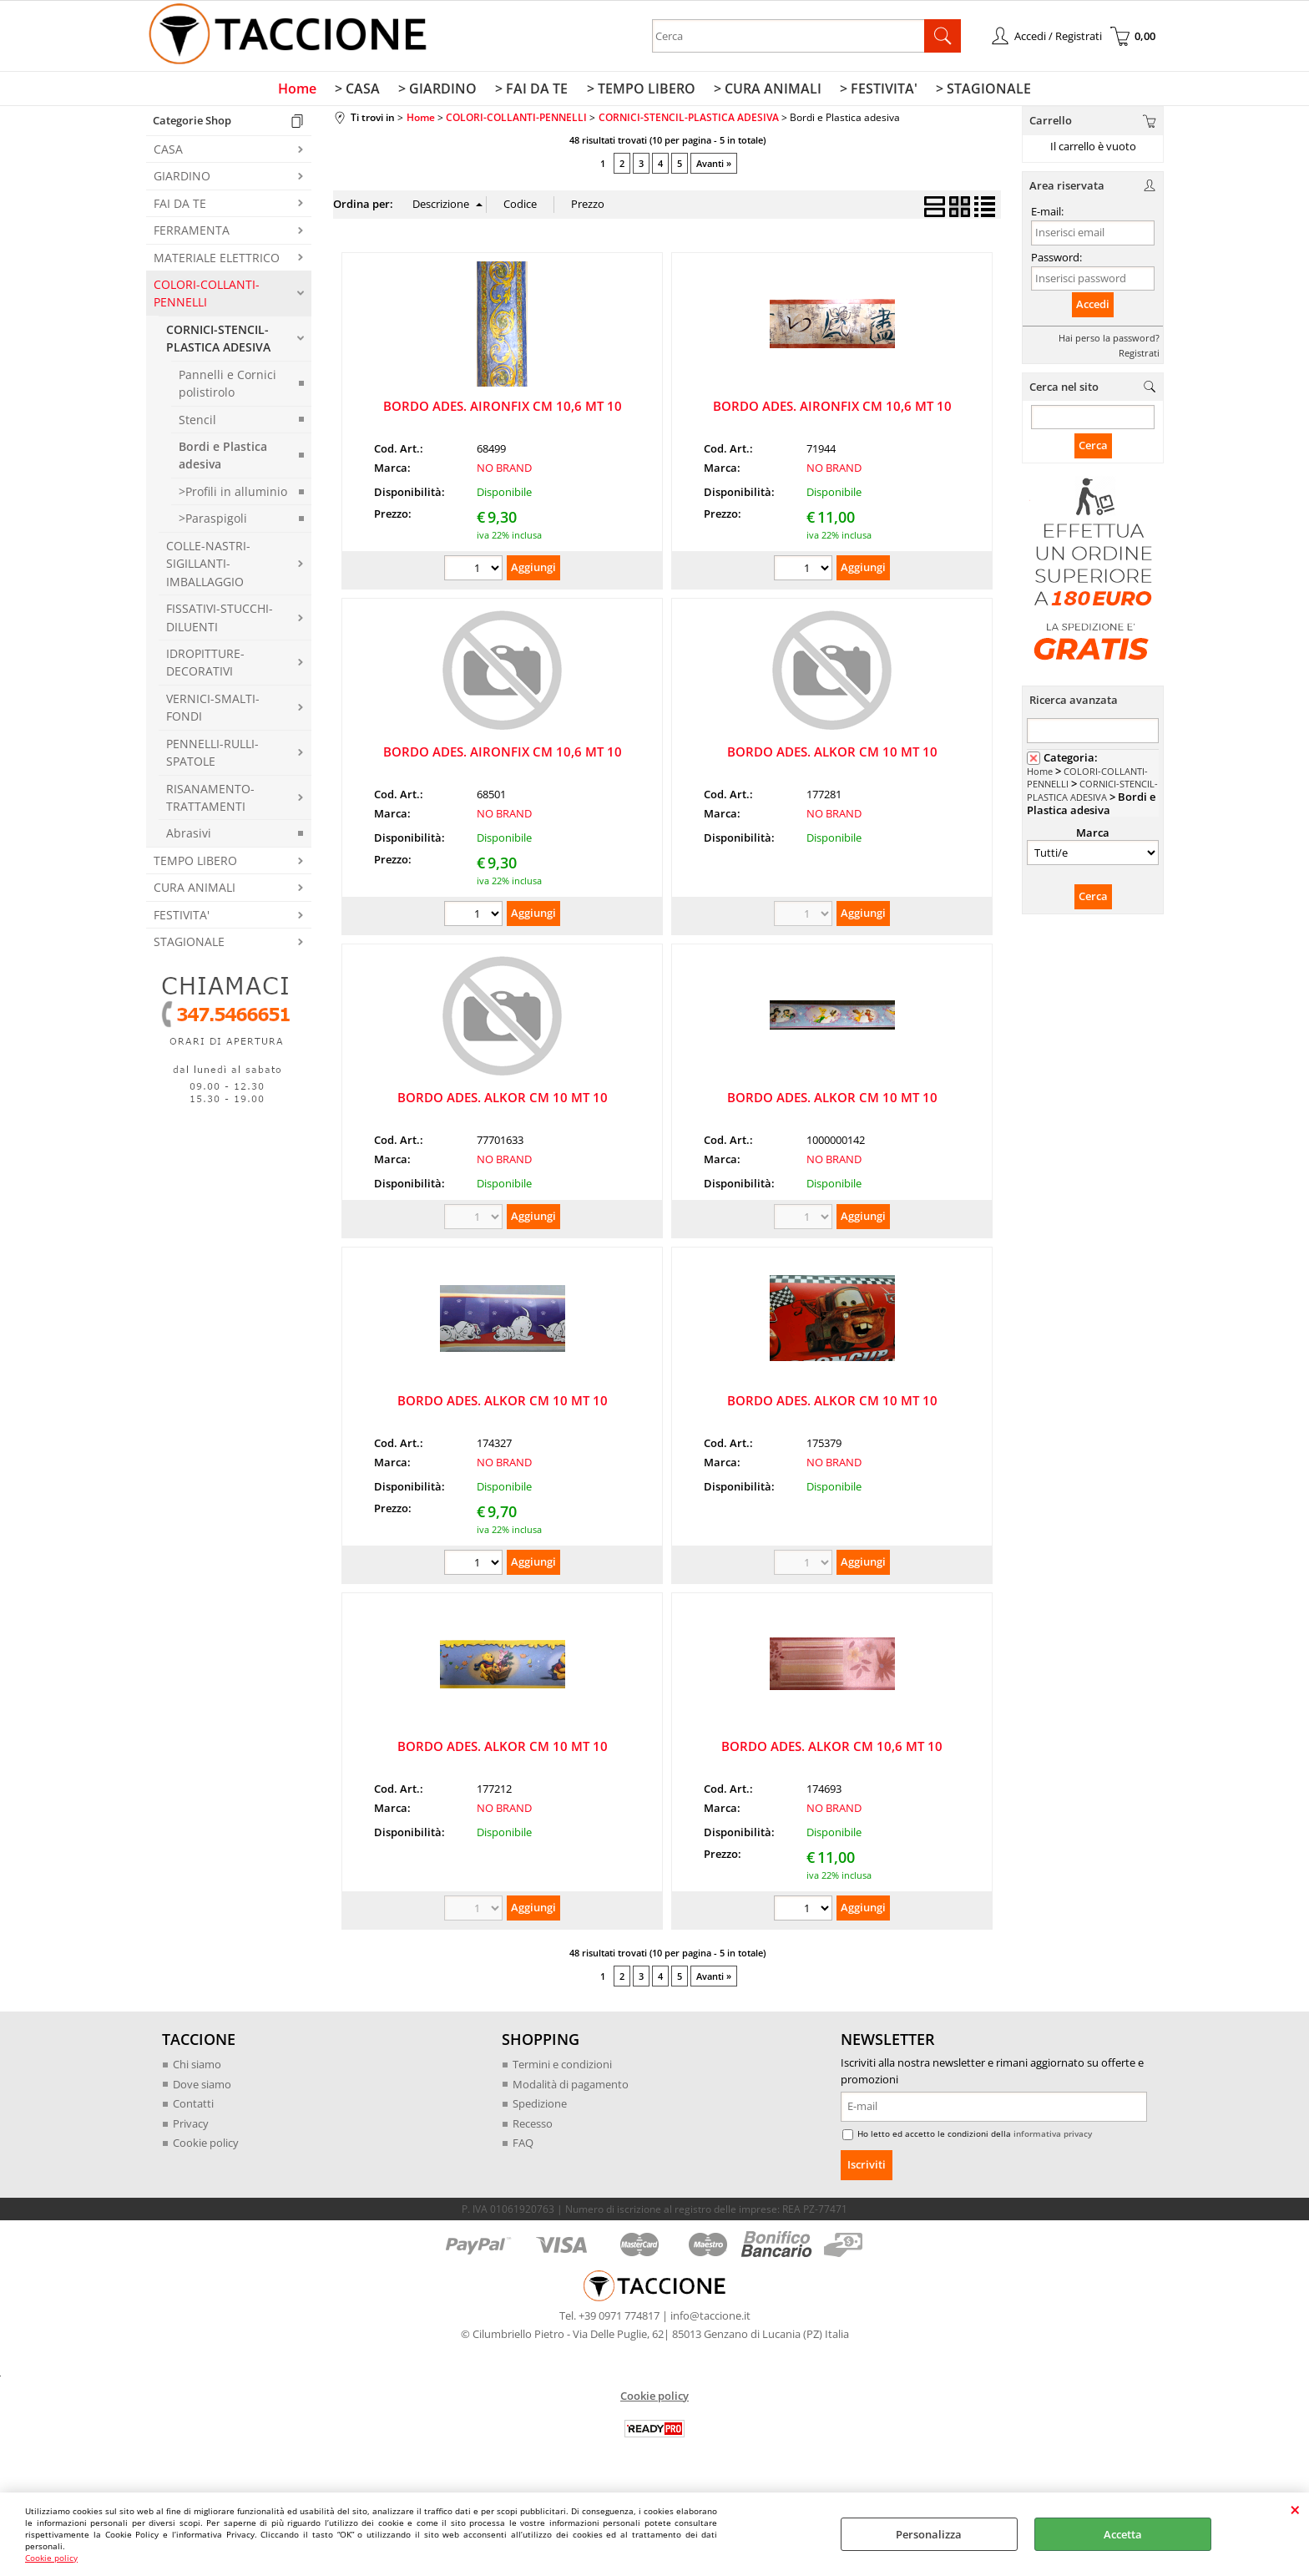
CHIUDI (1295, 2509)
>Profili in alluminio (233, 495)
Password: (1056, 260)
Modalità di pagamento (571, 2087)
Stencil (197, 423)
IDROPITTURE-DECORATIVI (205, 665)
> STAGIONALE (977, 91)
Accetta (1123, 2534)
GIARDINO (182, 180)
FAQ (523, 2145)
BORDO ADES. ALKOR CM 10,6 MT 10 (832, 1749)
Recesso (533, 2126)
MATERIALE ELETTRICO (217, 261)
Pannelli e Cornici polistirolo (227, 386)
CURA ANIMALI (194, 891)
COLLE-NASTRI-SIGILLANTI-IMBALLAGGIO (208, 567)
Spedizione (540, 2106)
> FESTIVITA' (874, 91)
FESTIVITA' (182, 918)
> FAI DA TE (533, 91)
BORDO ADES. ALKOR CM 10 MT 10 (832, 754)
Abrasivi (188, 837)
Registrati (1139, 356)
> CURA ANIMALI (765, 91)
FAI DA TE (180, 207)
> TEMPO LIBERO (640, 91)
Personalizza (929, 2534)
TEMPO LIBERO (195, 864)
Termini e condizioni (562, 2067)
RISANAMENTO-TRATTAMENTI (210, 800)
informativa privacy (1052, 2137)
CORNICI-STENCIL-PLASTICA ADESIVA (218, 341)
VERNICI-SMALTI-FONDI (213, 710)
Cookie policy (51, 2557)
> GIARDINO (441, 91)
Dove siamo (202, 2087)
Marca (1092, 836)
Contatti (193, 2106)
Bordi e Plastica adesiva (223, 458)
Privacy (191, 2126)
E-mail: (1047, 215)
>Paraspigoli (213, 522)
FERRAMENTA (192, 234)
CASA (168, 152)
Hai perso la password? (1109, 341)
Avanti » (713, 167)
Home (304, 91)
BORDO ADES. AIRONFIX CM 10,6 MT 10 (502, 409)
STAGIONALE (189, 946)
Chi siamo (197, 2067)
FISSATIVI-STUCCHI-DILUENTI (219, 621)
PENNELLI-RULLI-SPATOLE (212, 755)
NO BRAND (504, 471)
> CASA (362, 91)
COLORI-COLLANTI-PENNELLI (207, 296)
